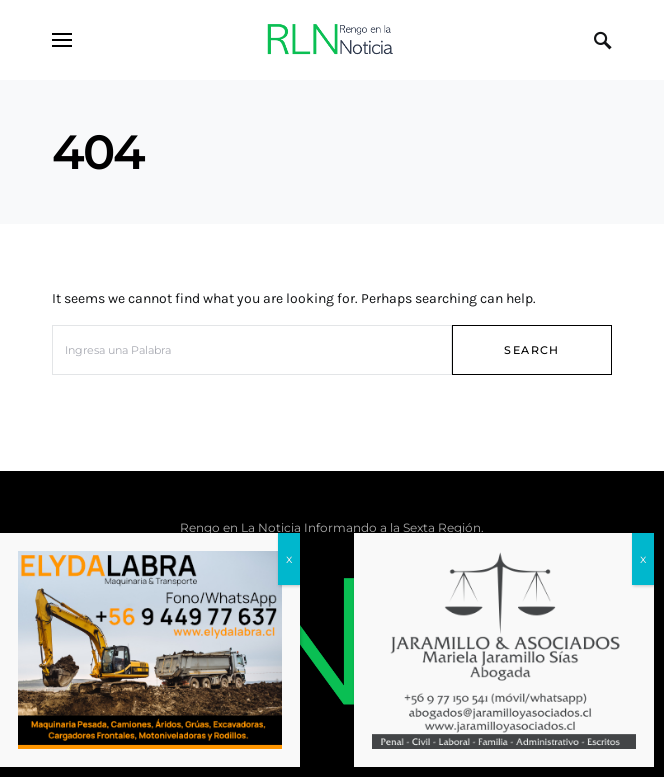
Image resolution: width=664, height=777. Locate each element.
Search (531, 350)
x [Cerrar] (289, 610)
